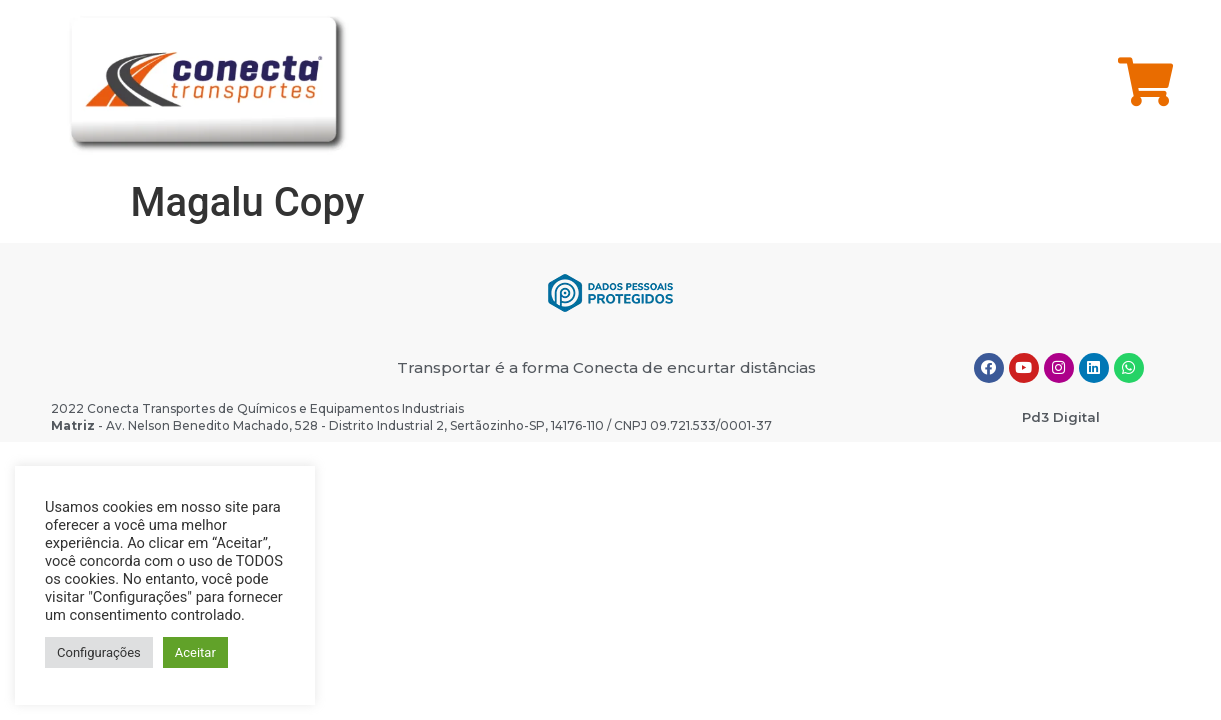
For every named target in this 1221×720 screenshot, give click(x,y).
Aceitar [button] (195, 652)
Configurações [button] (99, 652)
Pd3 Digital (1061, 417)
